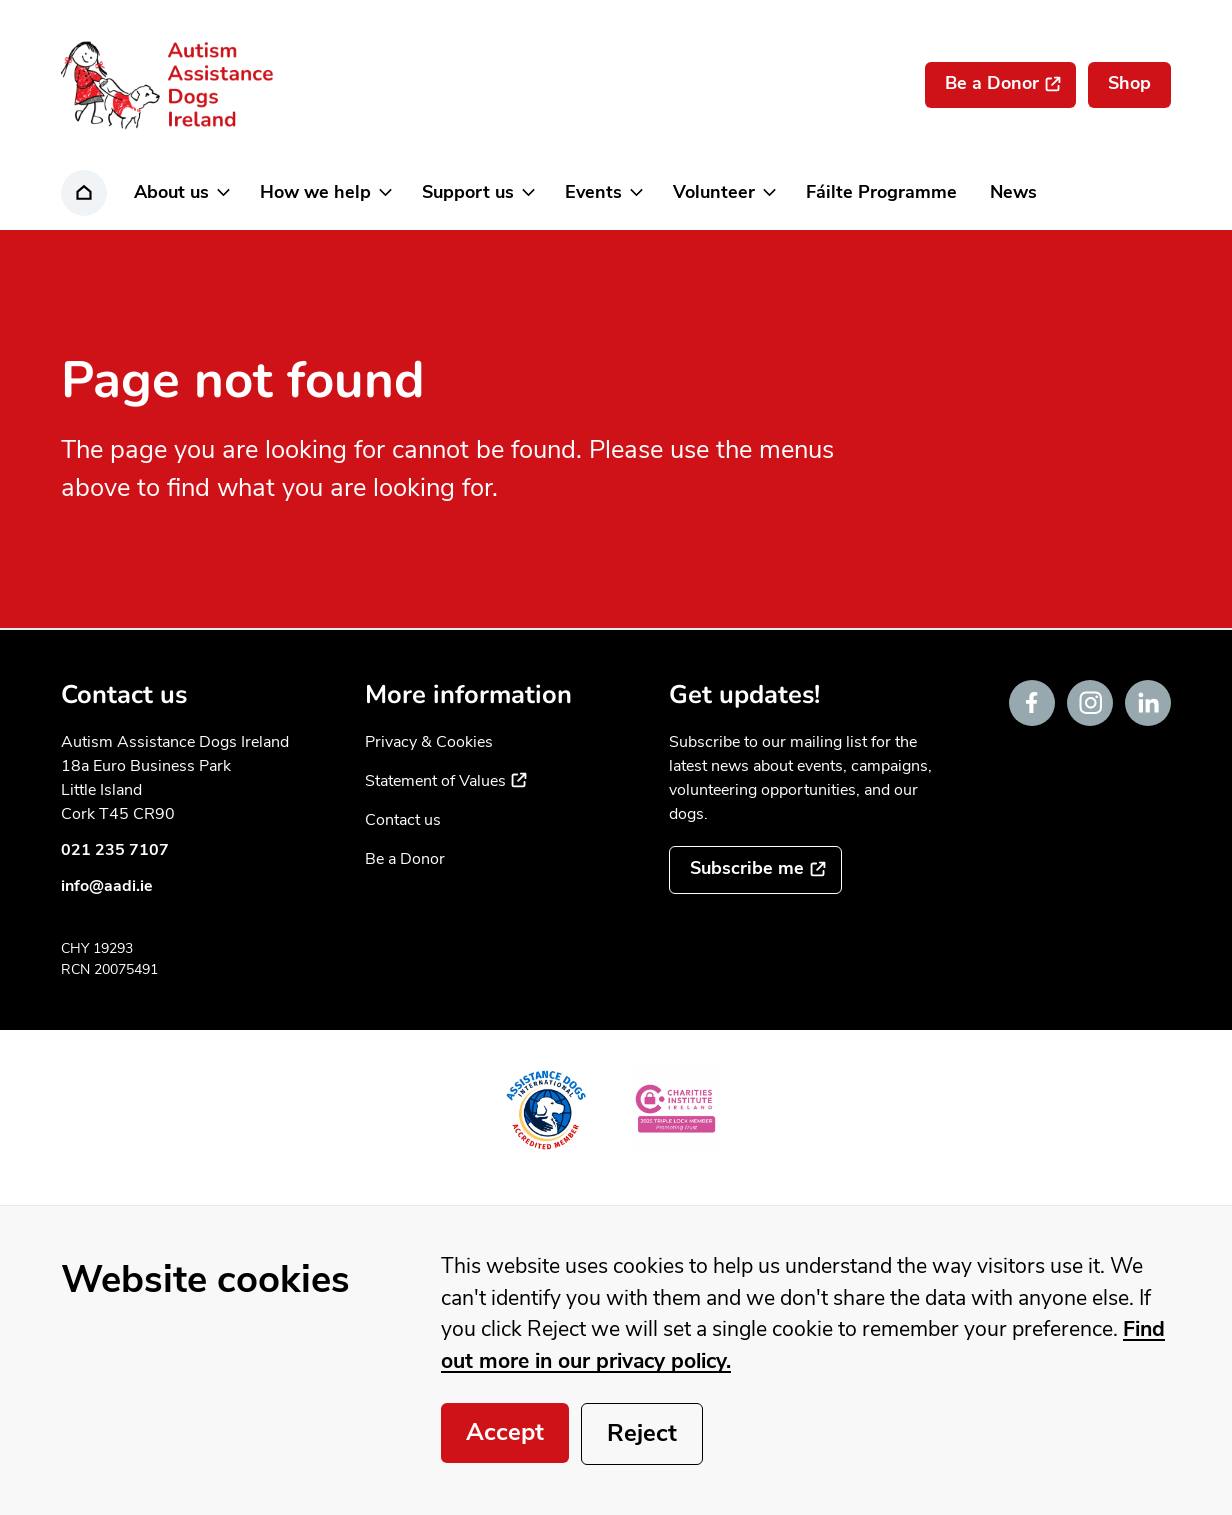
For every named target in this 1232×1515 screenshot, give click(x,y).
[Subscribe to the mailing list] (755, 870)
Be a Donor (405, 859)
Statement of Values (446, 781)
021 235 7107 (115, 850)
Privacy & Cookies (429, 742)
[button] (180, 193)
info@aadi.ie (107, 886)
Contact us (403, 820)
